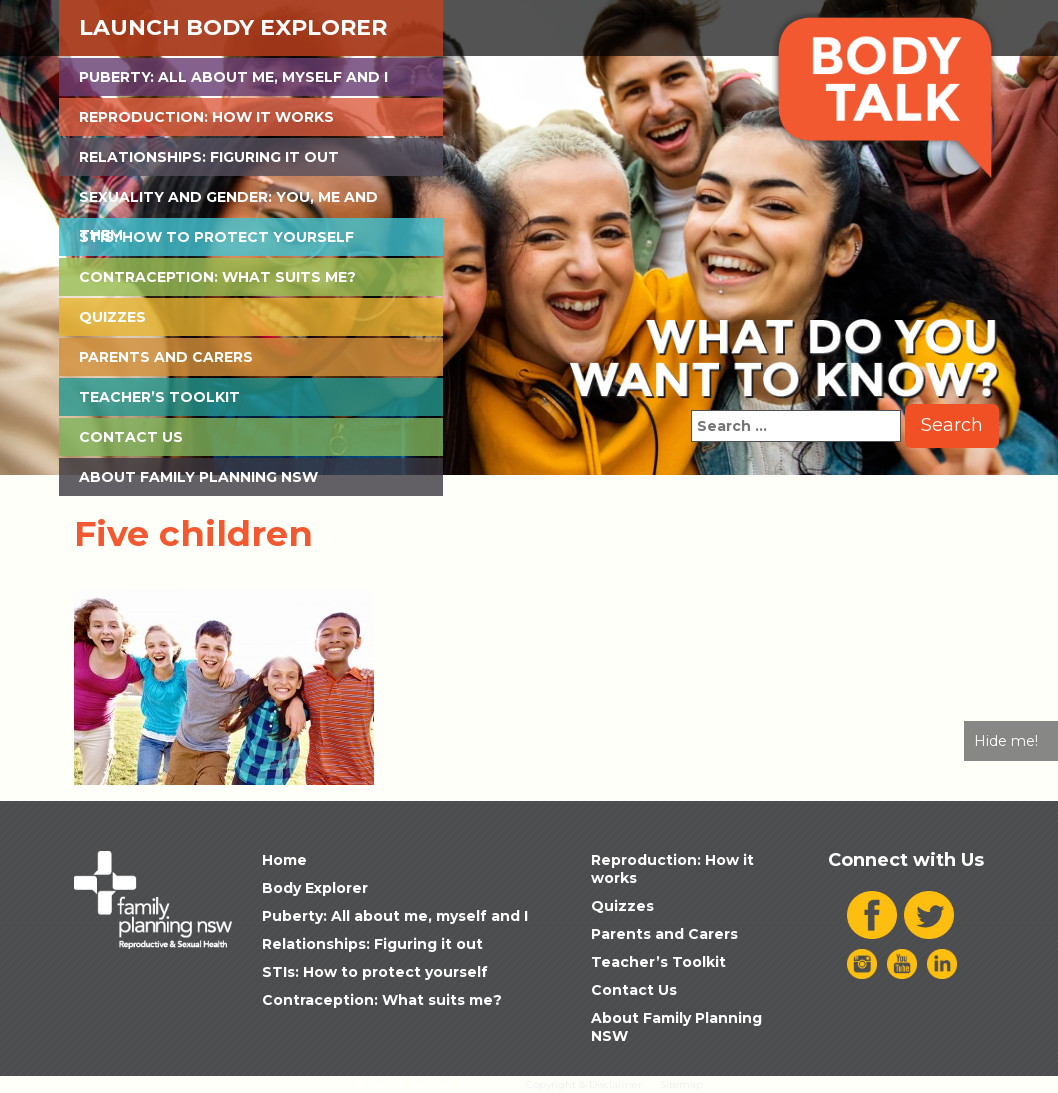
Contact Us (131, 437)
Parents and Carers (166, 357)
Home (284, 860)
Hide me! (1006, 741)
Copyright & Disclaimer (584, 1084)
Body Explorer (315, 888)
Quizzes (112, 317)
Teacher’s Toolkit (159, 397)
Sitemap (681, 1084)
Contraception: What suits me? (217, 277)
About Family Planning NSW (198, 477)
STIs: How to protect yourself (216, 237)
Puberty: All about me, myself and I (233, 77)
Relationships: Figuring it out (209, 157)
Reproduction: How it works (206, 117)
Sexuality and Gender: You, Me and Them (228, 202)
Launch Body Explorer (233, 27)
